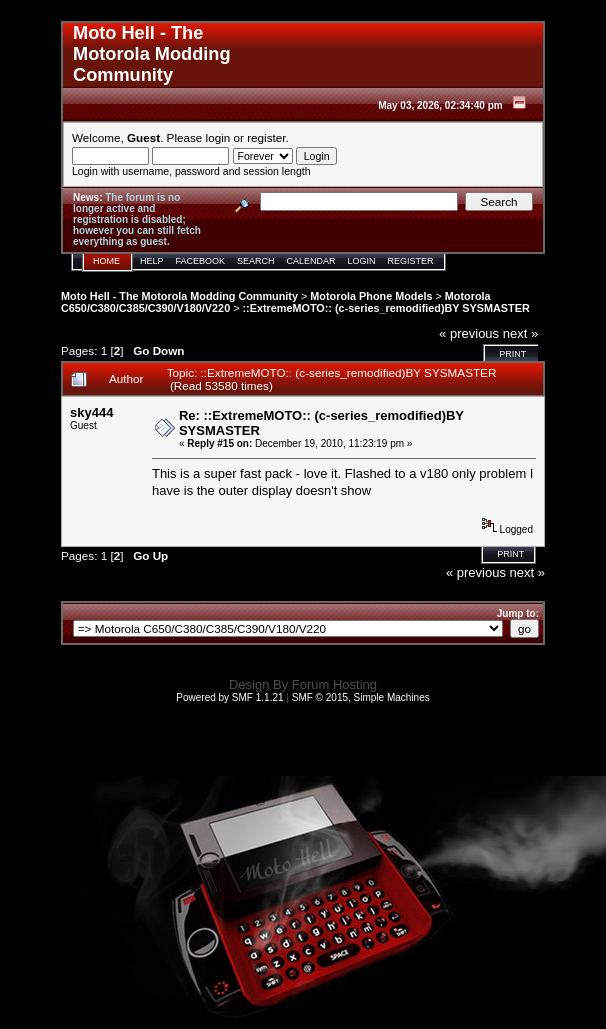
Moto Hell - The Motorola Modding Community (179, 296)
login (218, 137)
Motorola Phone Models (371, 296)
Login (362, 261)
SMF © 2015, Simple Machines (361, 697)
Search (256, 261)
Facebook (201, 261)
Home (106, 261)
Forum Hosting (334, 684)
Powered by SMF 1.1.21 (229, 697)
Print (512, 354)
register (266, 137)
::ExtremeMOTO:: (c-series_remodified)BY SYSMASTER (386, 308)
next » (520, 333)
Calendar (311, 261)
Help (152, 261)
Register (411, 261)
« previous (469, 333)
